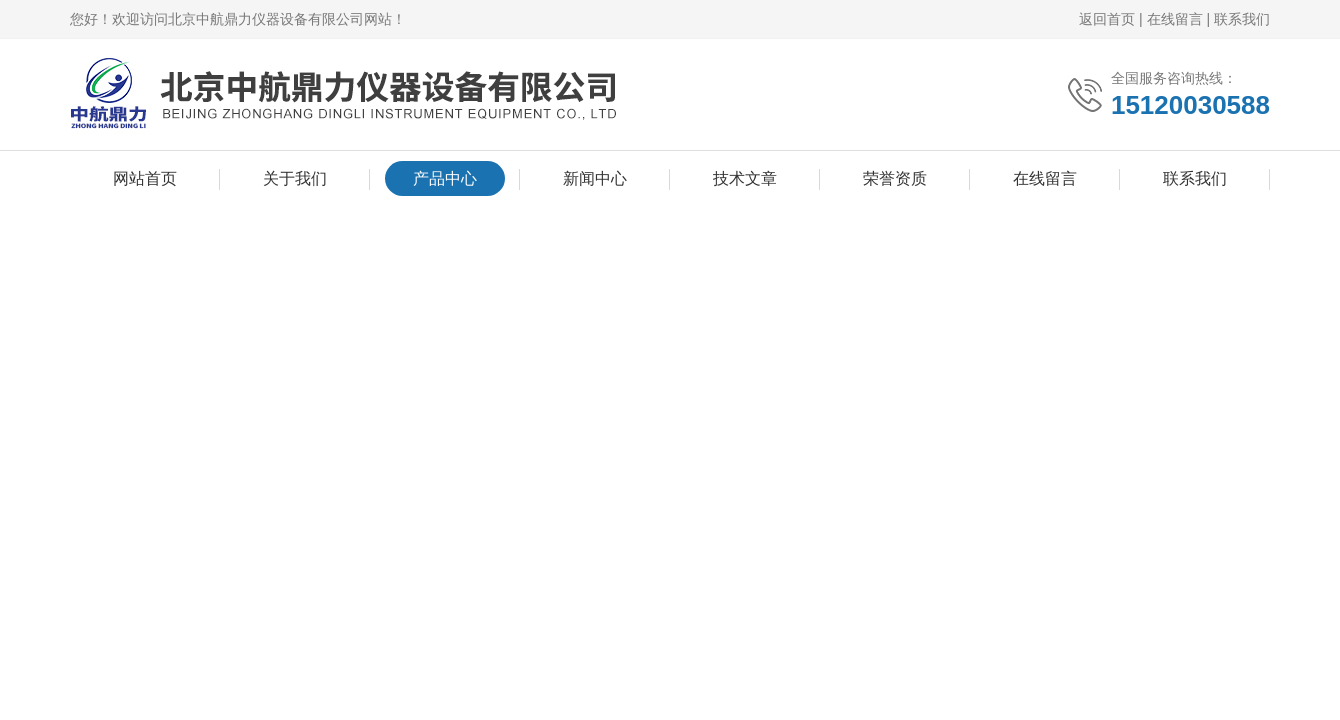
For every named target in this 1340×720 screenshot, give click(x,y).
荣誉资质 (895, 178)
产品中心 (445, 178)
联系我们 (1242, 19)
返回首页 (1107, 19)
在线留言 (1175, 19)
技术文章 (745, 178)
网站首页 (145, 178)
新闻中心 (595, 178)
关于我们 (295, 178)
